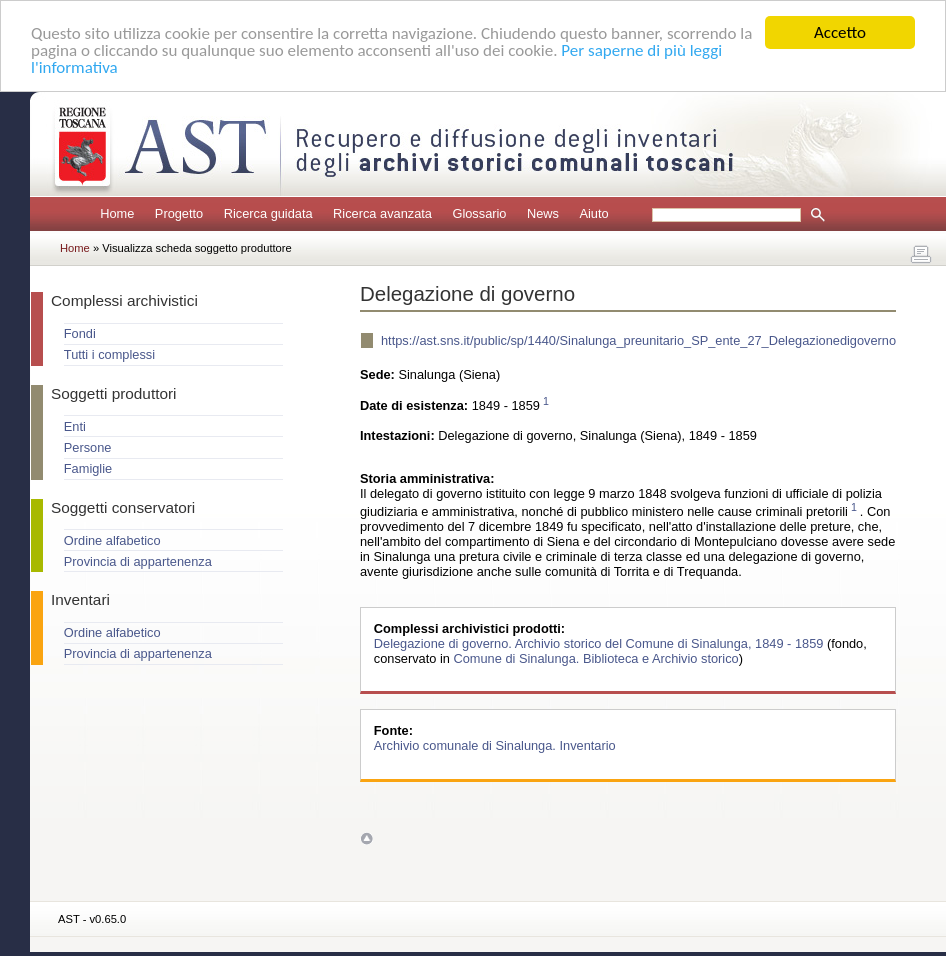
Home (117, 213)
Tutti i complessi (109, 354)
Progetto (179, 213)
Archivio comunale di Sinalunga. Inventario (495, 745)
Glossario (479, 213)
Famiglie (88, 468)
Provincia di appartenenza (138, 561)
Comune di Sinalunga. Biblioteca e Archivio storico (595, 658)
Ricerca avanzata (382, 213)
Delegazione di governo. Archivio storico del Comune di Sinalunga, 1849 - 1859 (600, 643)
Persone (88, 447)
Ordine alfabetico (112, 540)
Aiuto (593, 213)
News (543, 213)
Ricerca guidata (268, 213)
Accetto (840, 32)
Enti (75, 426)
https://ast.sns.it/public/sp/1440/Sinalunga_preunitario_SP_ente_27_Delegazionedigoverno (638, 340)
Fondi (80, 333)
